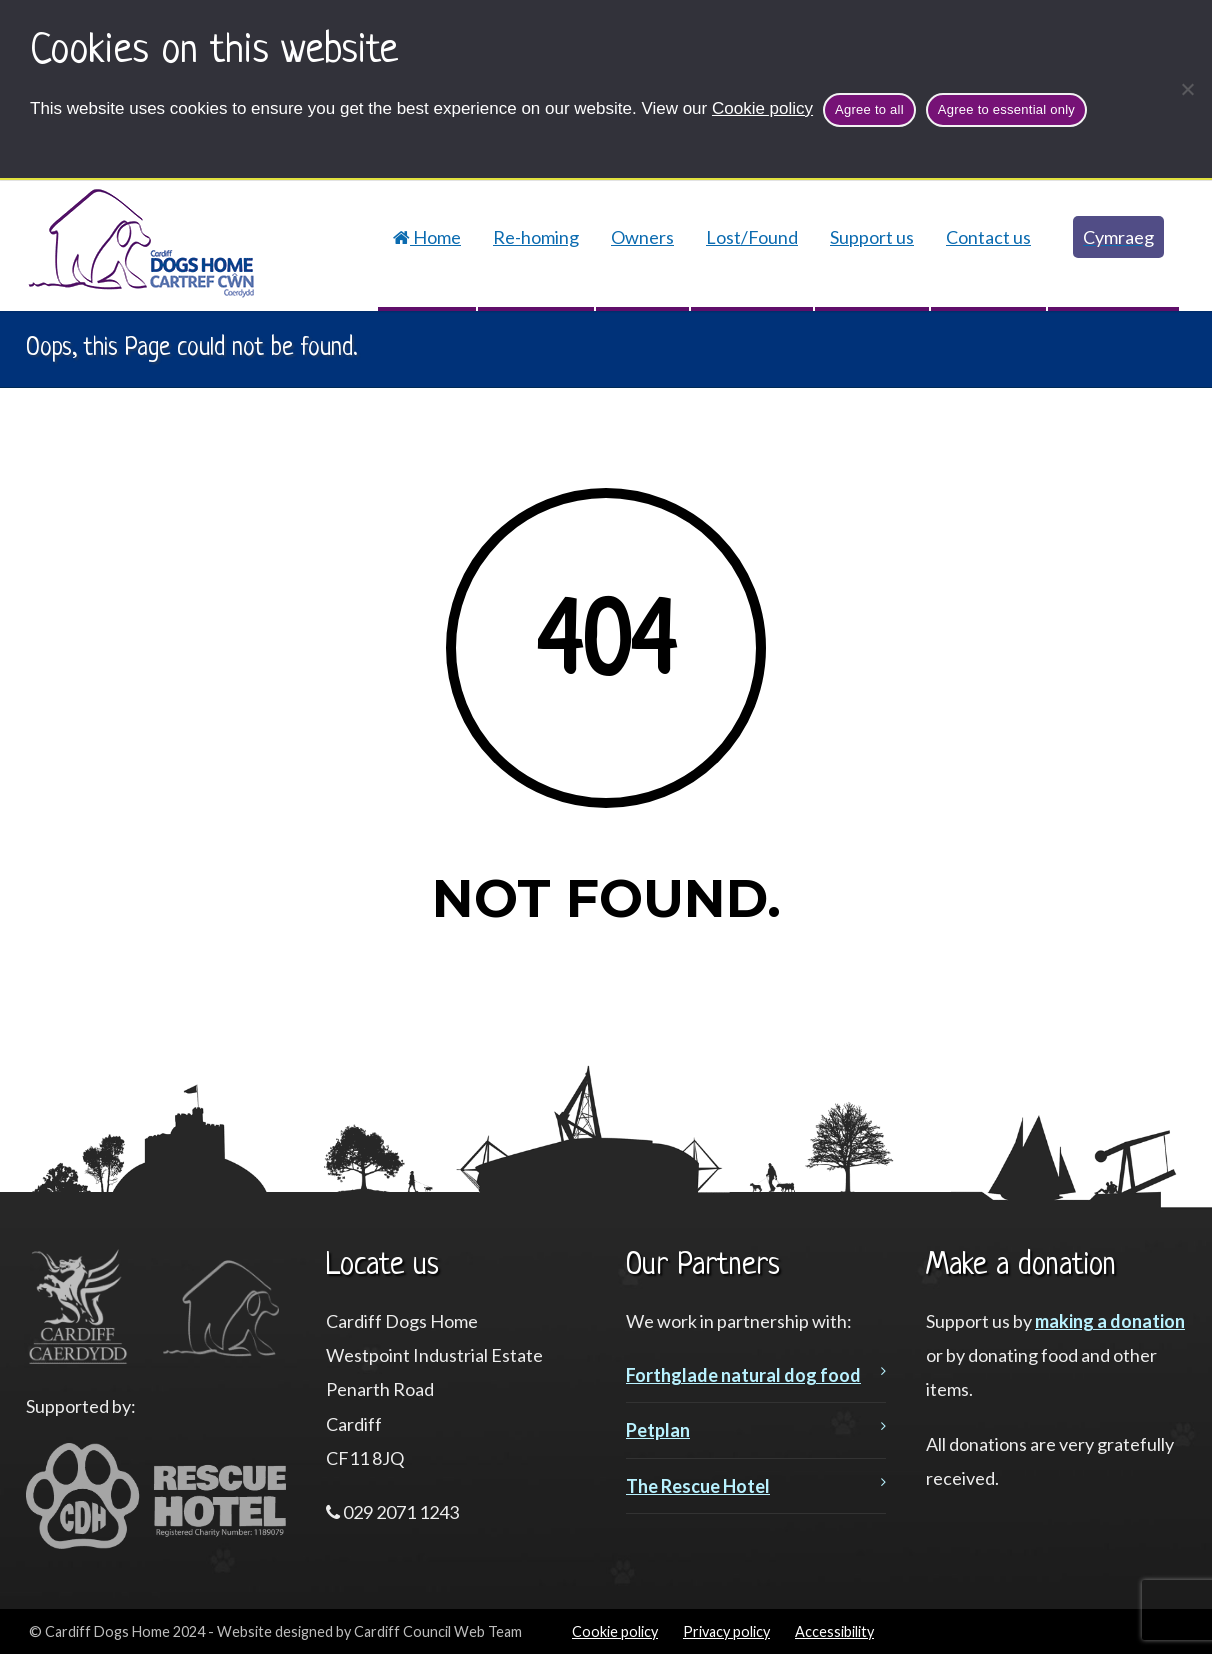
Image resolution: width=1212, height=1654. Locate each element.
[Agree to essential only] (1187, 89)
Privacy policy (726, 1631)
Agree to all (869, 109)
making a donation (1110, 1321)
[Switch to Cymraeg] (1113, 237)
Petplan (658, 1430)
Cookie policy (762, 108)
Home (427, 237)
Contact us (988, 237)
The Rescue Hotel (698, 1486)
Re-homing (536, 237)
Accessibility (834, 1631)
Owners (642, 237)
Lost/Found (752, 237)
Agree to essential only (1006, 109)
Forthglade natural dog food (743, 1375)
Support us (872, 237)
